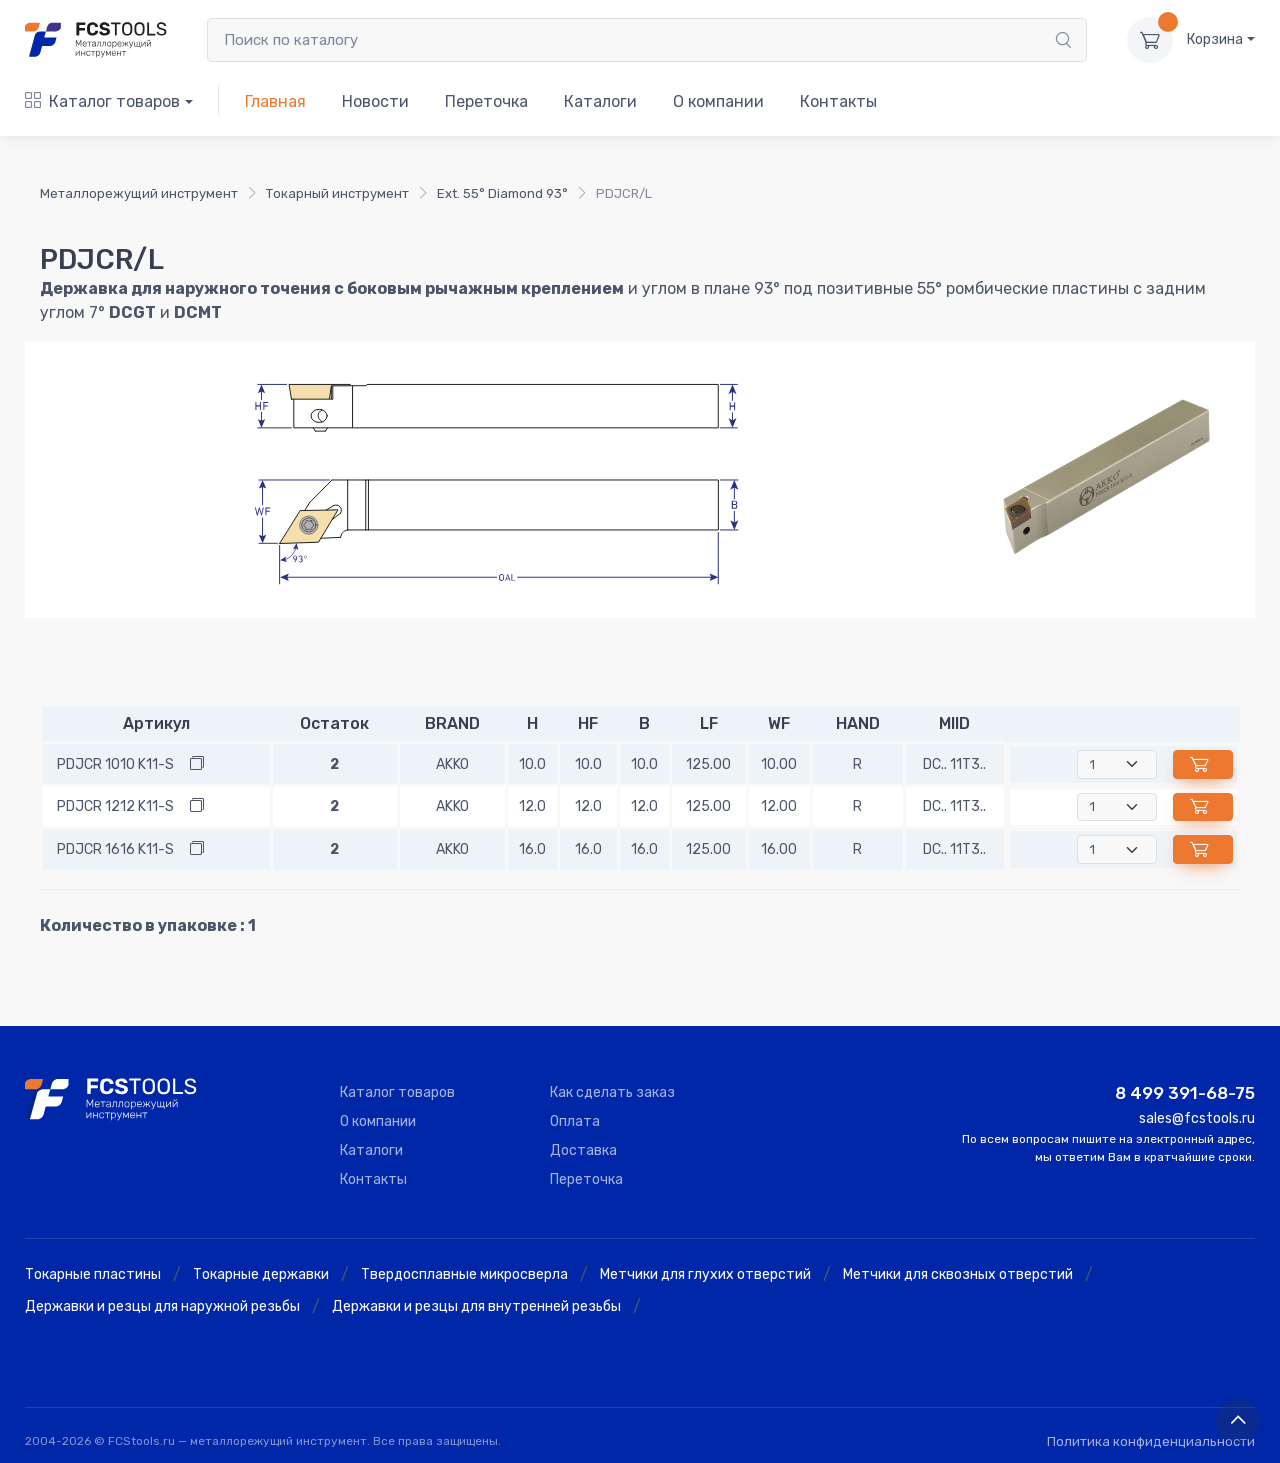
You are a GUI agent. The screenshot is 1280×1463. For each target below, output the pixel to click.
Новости (375, 101)
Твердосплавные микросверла (464, 1274)
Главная (275, 101)
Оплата (575, 1121)
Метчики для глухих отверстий (705, 1274)
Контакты (838, 101)
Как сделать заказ (612, 1092)
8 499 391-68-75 (1185, 1093)
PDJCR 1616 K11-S (115, 849)
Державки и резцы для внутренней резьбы (476, 1306)
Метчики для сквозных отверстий (958, 1274)
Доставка (583, 1150)
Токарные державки (261, 1274)
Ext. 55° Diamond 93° (502, 193)
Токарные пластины (93, 1274)
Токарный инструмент (337, 193)
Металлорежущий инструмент (139, 193)
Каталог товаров (102, 101)
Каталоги (600, 101)
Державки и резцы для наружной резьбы (162, 1306)
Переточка (486, 101)
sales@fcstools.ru (1197, 1118)
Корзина (1215, 39)
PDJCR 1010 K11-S (115, 764)
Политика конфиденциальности (1151, 1441)
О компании (718, 101)
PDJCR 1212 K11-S (115, 806)
